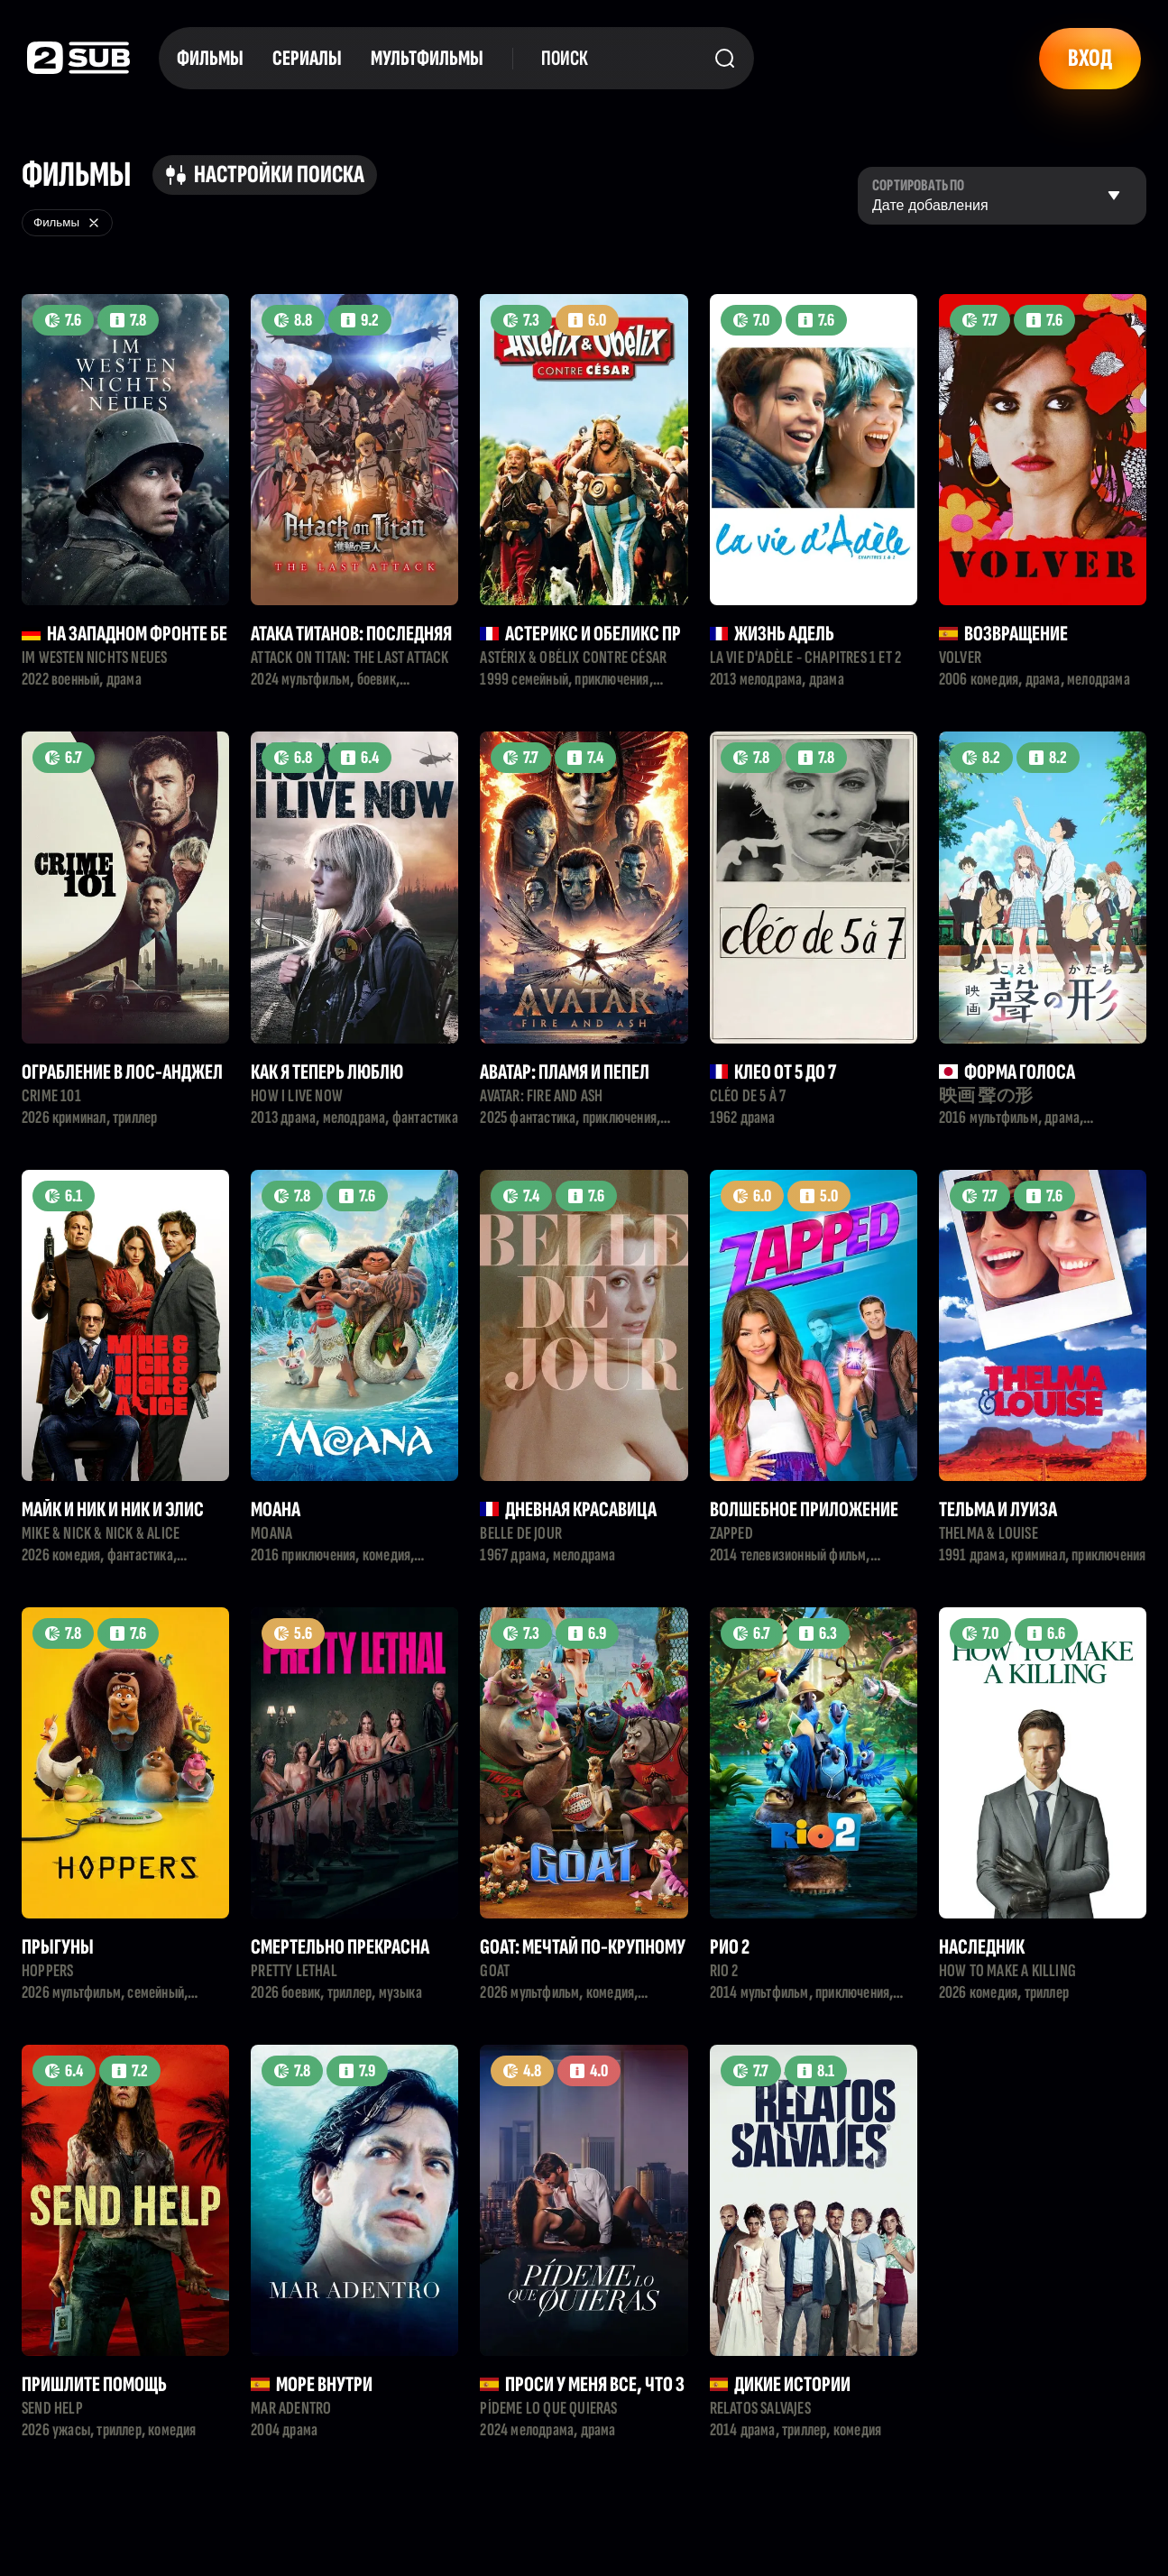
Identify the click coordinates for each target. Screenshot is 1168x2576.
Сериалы (307, 58)
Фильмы (210, 58)
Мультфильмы (427, 58)
